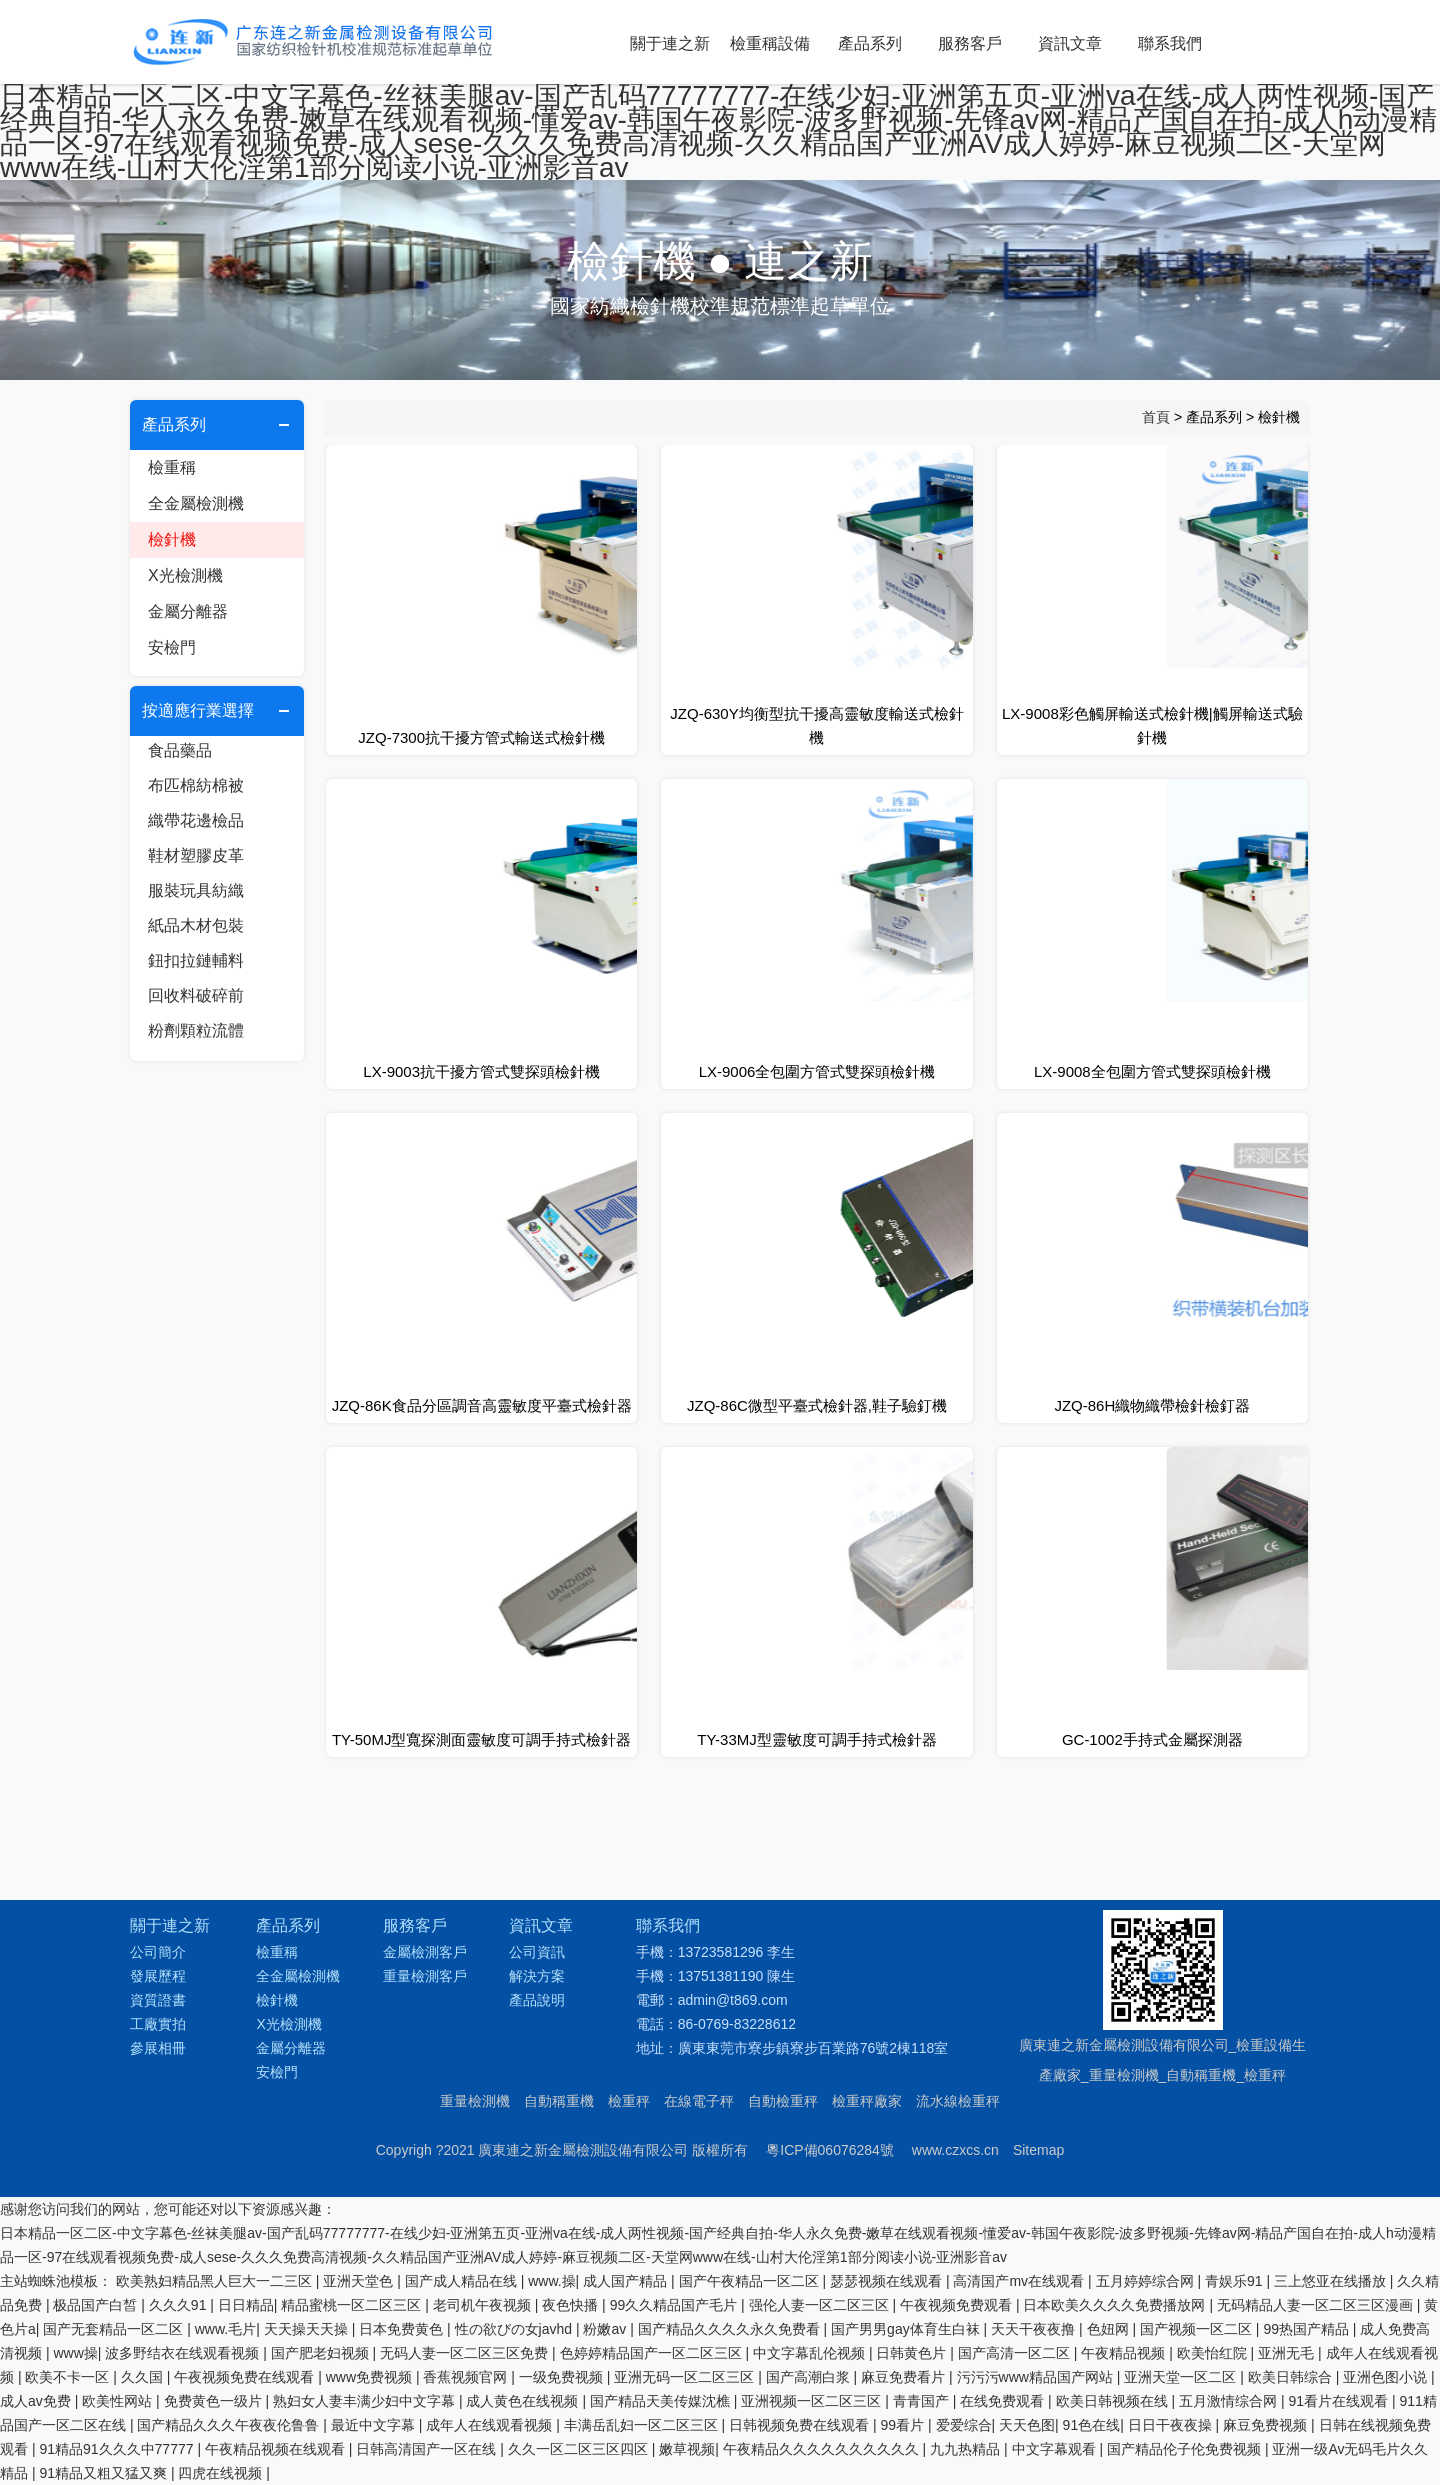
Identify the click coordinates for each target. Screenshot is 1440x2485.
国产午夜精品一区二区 (751, 2281)
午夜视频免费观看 (958, 2305)
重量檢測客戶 (425, 1976)
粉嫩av (606, 2329)
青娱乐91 (1235, 2281)
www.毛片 (225, 2329)
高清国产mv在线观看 (1020, 2281)
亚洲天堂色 (360, 2281)
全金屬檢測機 (196, 503)
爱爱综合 (964, 2425)
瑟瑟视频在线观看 (888, 2281)
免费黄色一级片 (215, 2401)
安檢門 (172, 647)
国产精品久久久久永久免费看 (731, 2329)
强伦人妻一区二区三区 (821, 2305)
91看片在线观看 (1339, 2401)
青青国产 (923, 2401)
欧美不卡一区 (69, 2377)
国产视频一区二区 (1198, 2329)
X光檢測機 (185, 575)
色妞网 (1110, 2329)
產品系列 (870, 43)
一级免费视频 (563, 2377)
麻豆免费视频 (1267, 2425)
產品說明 (537, 2000)
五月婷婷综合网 (1147, 2281)
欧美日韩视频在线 (1114, 2401)
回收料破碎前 (196, 995)
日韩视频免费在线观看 (801, 2425)
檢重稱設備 (770, 43)
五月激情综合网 (1230, 2401)
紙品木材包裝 (196, 925)
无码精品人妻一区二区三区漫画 (1317, 2305)
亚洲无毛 (1288, 2353)
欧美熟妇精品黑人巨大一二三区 (216, 2281)
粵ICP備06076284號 (830, 2150)
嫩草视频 (687, 2449)
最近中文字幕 (375, 2425)
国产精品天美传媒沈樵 (662, 2401)
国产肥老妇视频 (322, 2353)
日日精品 (246, 2305)
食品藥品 (180, 750)
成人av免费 (37, 2401)
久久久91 (179, 2305)
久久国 (144, 2377)
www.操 (551, 2281)
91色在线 (1092, 2425)
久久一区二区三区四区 (580, 2449)
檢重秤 (629, 2101)
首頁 (1156, 417)
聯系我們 (1170, 43)
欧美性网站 (119, 2401)
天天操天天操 (308, 2329)
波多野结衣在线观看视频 (184, 2353)
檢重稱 (172, 467)
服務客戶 (970, 43)
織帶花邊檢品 (196, 820)
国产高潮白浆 (810, 2377)
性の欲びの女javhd (515, 2329)
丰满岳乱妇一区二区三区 (643, 2425)
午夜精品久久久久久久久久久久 (823, 2449)
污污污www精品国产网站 (1037, 2377)
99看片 (904, 2425)
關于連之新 (670, 43)
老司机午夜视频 (484, 2305)
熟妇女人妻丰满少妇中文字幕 (366, 2401)
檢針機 (172, 539)
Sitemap (1038, 2150)
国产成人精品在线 (463, 2281)
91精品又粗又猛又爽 (104, 2473)
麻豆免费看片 (905, 2377)
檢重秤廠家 (867, 2101)
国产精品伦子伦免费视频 (1186, 2449)
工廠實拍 (158, 2024)
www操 (75, 2353)
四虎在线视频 (222, 2473)
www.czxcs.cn (955, 2150)
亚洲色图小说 (1387, 2377)
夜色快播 (572, 2305)
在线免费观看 (1004, 2401)
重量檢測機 (475, 2101)
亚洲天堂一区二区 (1182, 2377)
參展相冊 (158, 2048)
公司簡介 (158, 1952)
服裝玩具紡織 (196, 890)
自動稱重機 (559, 2101)
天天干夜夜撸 (1035, 2329)
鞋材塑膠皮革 (196, 855)
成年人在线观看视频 (491, 2425)
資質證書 (158, 2000)
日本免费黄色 (403, 2329)
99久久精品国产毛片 (675, 2305)
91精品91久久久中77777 (118, 2449)
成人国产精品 (627, 2281)
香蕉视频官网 (467, 2377)
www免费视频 (371, 2377)
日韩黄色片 (913, 2353)
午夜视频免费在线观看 (246, 2377)
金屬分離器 (188, 611)
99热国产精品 (1307, 2329)
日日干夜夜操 (1172, 2425)
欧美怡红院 (1214, 2353)
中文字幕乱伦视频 (811, 2353)
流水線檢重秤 (958, 2101)
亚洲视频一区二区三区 (813, 2401)
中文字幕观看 (1056, 2449)
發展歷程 (158, 1976)
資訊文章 (1070, 43)
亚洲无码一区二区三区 (686, 2377)
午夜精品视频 (1125, 2353)
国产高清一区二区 (1016, 2353)
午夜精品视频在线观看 (277, 2449)
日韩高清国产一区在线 (428, 2449)
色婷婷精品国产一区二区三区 (653, 2353)
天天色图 (1027, 2425)
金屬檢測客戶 (425, 1952)
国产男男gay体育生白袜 (907, 2329)
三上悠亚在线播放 (1332, 2281)
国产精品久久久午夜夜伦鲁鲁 (230, 2425)
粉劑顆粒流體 (196, 1030)
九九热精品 (967, 2449)
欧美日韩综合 (1292, 2377)
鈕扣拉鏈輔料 (196, 960)
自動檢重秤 (783, 2101)
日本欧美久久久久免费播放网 (1116, 2305)
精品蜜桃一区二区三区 (353, 2305)
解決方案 (537, 1976)
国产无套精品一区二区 (115, 2329)
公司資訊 (537, 1952)
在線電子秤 (699, 2101)
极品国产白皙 (97, 2305)
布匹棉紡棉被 (196, 785)
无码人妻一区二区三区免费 (466, 2353)
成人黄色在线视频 (524, 2401)
